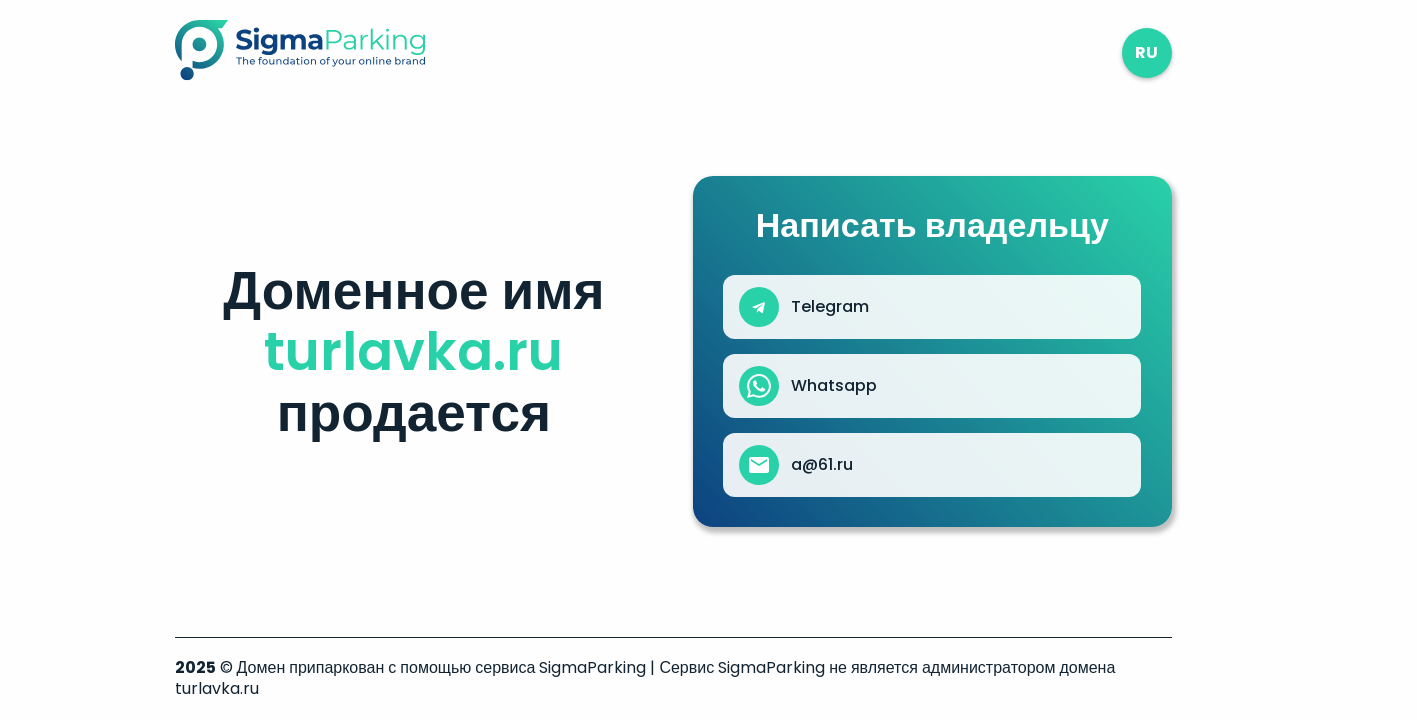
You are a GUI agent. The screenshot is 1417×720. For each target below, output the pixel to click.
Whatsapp (834, 386)
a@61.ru (822, 465)
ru (1146, 52)
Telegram (830, 307)
